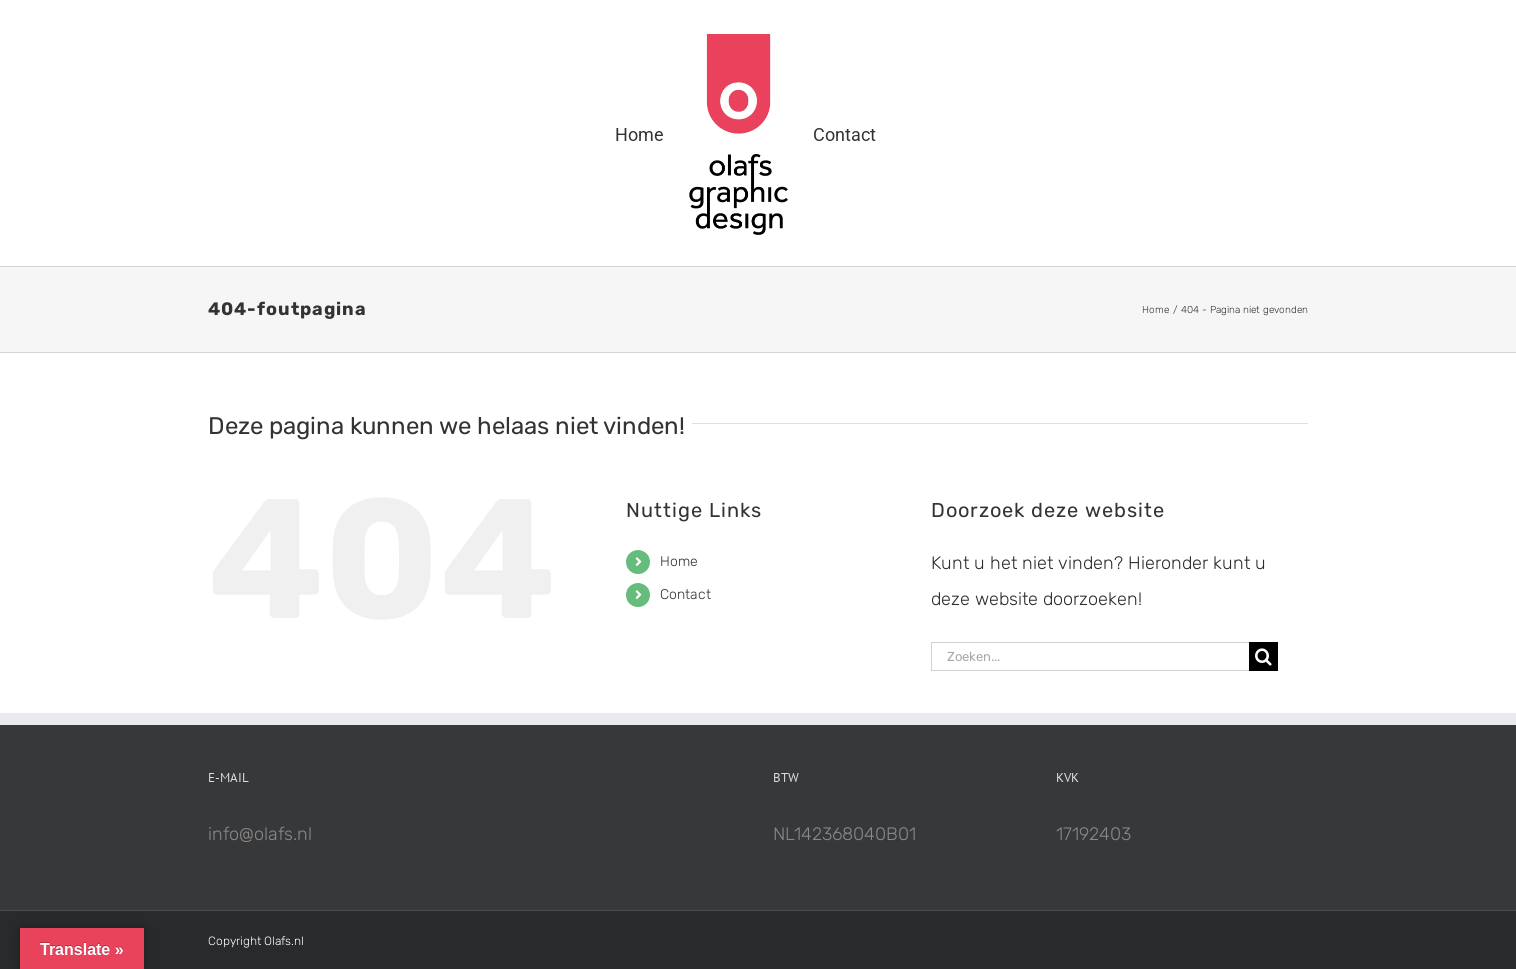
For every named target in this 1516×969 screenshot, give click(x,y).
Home (679, 561)
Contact (685, 594)
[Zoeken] (1263, 656)
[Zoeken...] (1090, 656)
